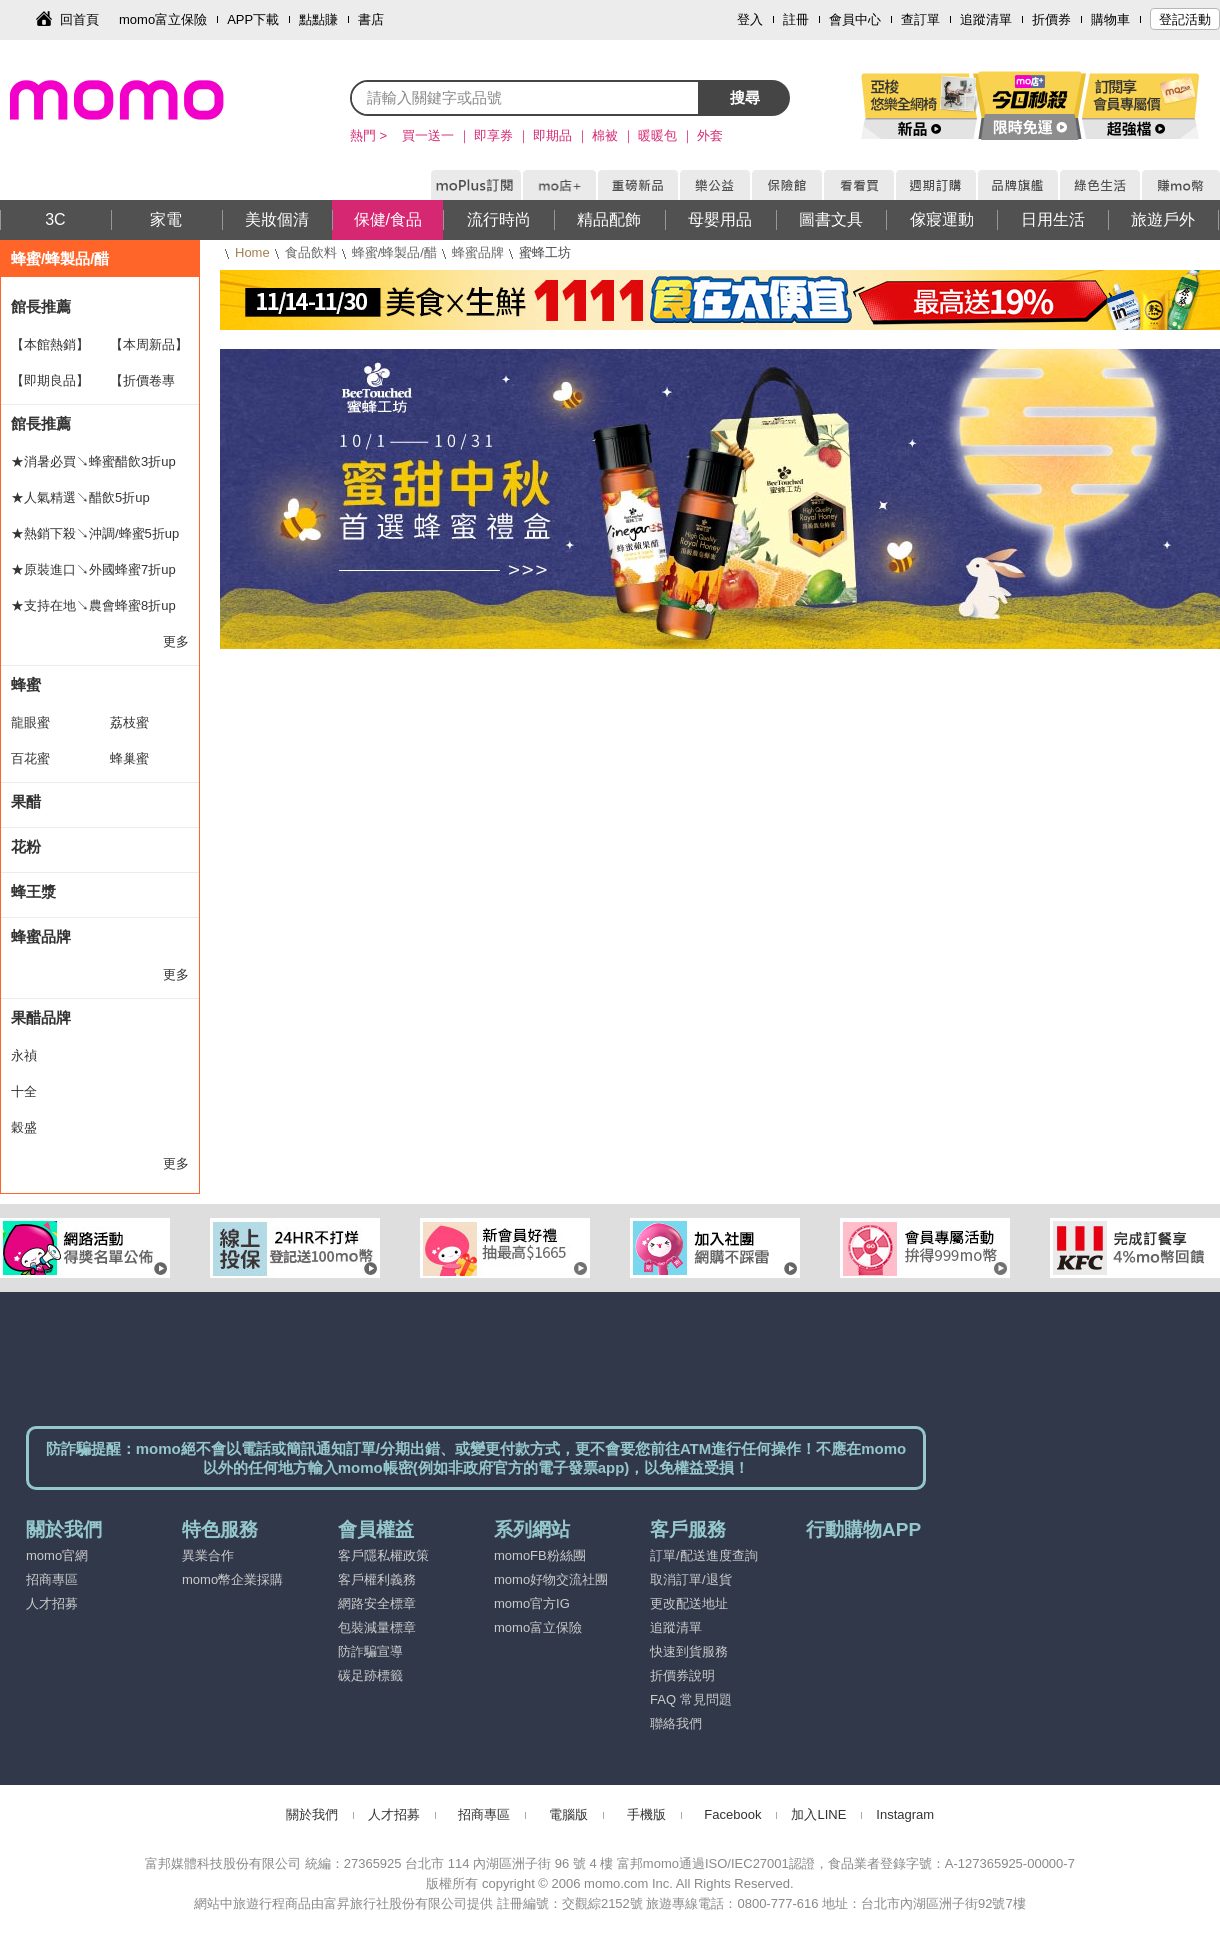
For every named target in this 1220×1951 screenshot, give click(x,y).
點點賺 (318, 19)
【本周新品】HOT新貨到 (149, 350)
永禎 (24, 1055)
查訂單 (920, 19)
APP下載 (253, 19)
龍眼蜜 (30, 722)
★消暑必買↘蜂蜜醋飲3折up (93, 461)
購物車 (1110, 19)
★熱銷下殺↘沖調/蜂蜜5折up (95, 533)
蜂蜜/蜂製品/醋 (394, 252)
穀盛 (24, 1127)
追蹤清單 (986, 19)
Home (252, 252)
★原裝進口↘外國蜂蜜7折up (93, 569)
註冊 (796, 19)
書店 (371, 19)
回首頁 (79, 19)
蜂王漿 (33, 891)
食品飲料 (311, 252)
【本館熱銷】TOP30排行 (50, 350)
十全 (24, 1091)
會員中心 (855, 19)
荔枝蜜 (129, 722)
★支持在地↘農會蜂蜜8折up (93, 605)
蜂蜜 (26, 684)
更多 (176, 641)
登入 (750, 19)
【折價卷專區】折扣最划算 (149, 386)
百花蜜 (30, 758)
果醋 (26, 801)
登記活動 (1185, 19)
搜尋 (745, 97)
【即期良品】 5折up (50, 386)
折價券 (1051, 19)
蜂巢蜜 (129, 758)
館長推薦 (41, 306)
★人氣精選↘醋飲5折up (80, 497)
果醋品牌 (41, 1017)
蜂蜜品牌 (478, 252)
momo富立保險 (163, 19)
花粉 (26, 846)
